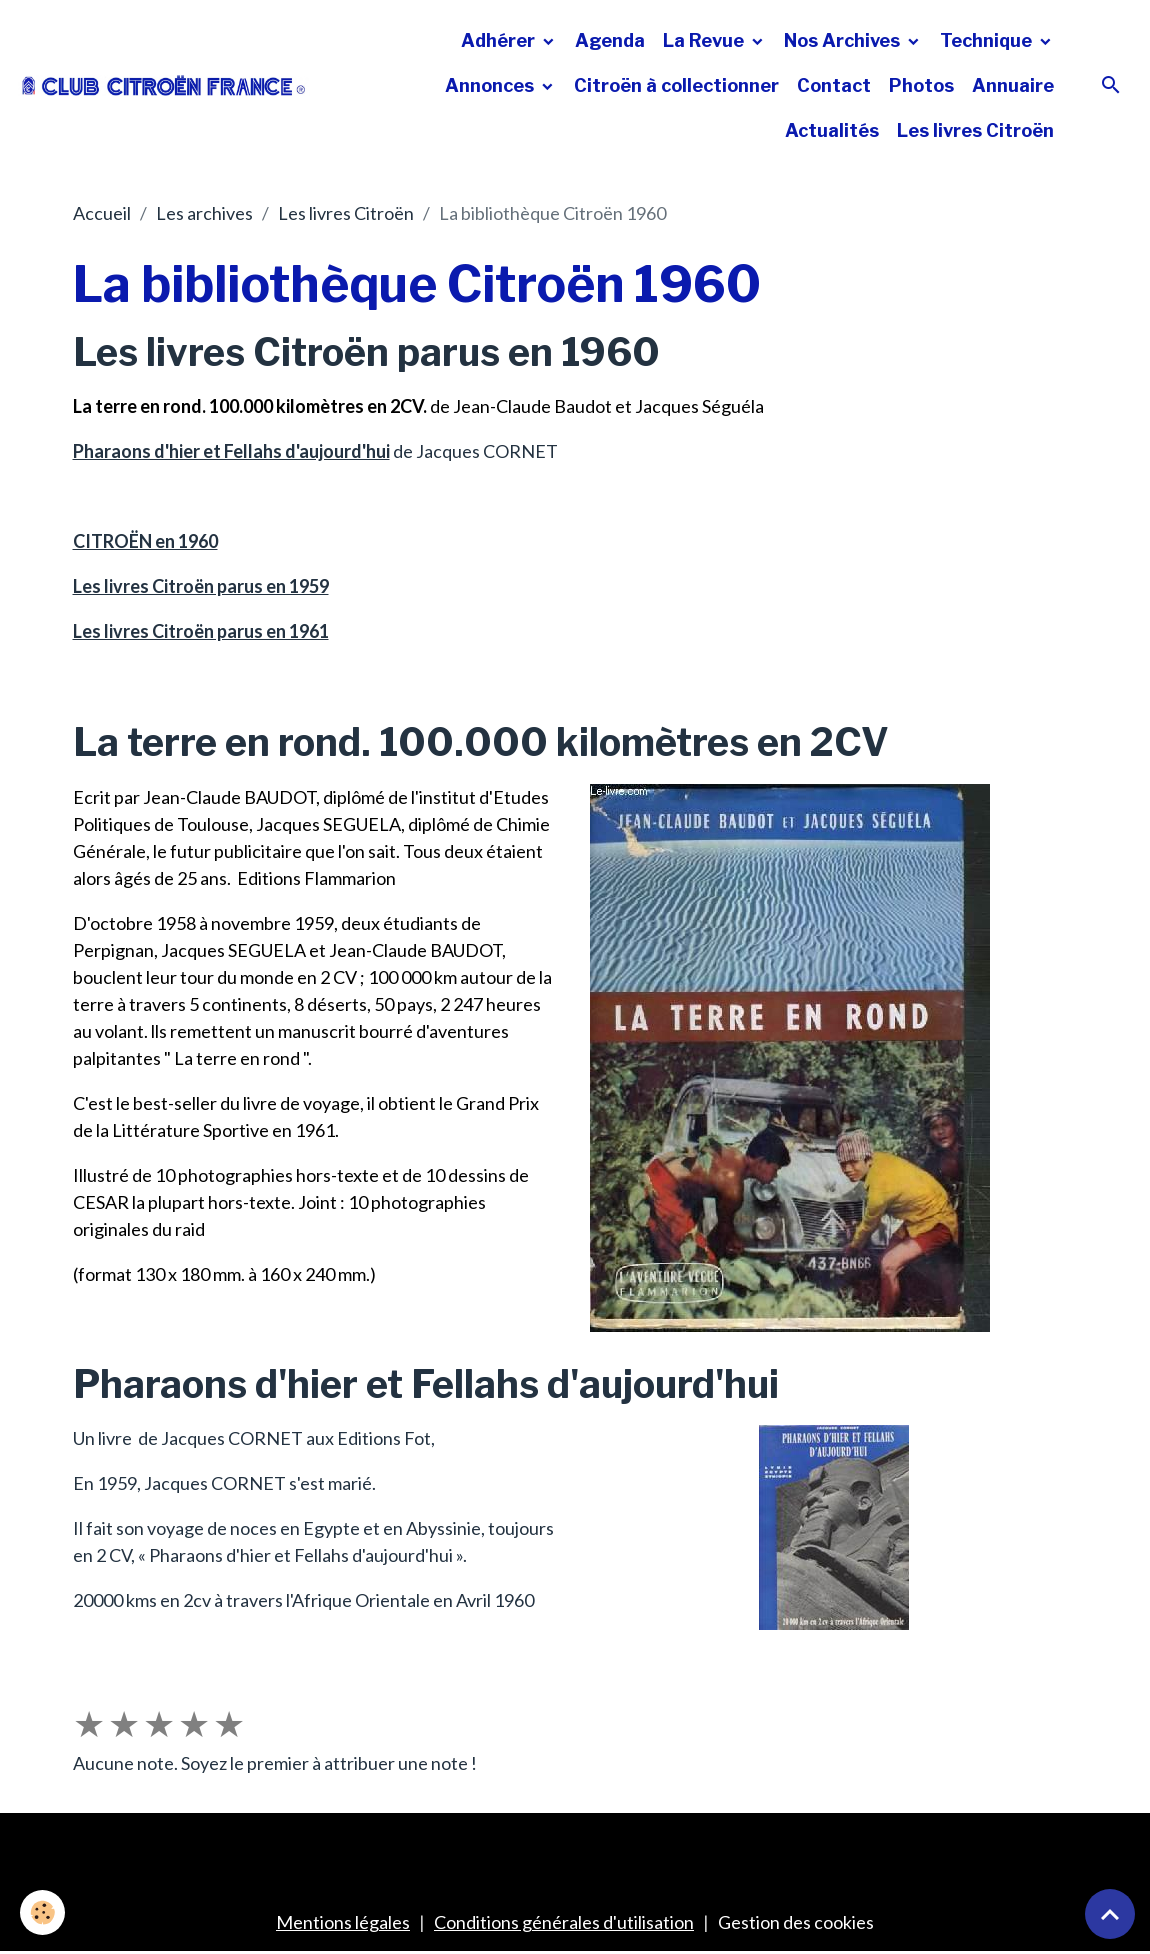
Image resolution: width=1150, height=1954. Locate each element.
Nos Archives (844, 40)
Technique (988, 40)
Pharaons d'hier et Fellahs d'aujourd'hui (231, 451)
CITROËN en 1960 (145, 541)
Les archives (204, 213)
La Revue (705, 40)
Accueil (102, 213)
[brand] (164, 85)
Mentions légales (343, 1922)
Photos (921, 85)
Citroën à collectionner (676, 85)
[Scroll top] (1110, 1914)
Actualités (832, 130)
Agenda (610, 40)
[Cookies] (42, 1912)
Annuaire (1013, 85)
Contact (834, 85)
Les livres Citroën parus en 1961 (201, 631)
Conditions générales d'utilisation (564, 1922)
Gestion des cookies (796, 1922)
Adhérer (500, 40)
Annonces (491, 85)
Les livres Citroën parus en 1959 (201, 586)
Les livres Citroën (975, 130)
